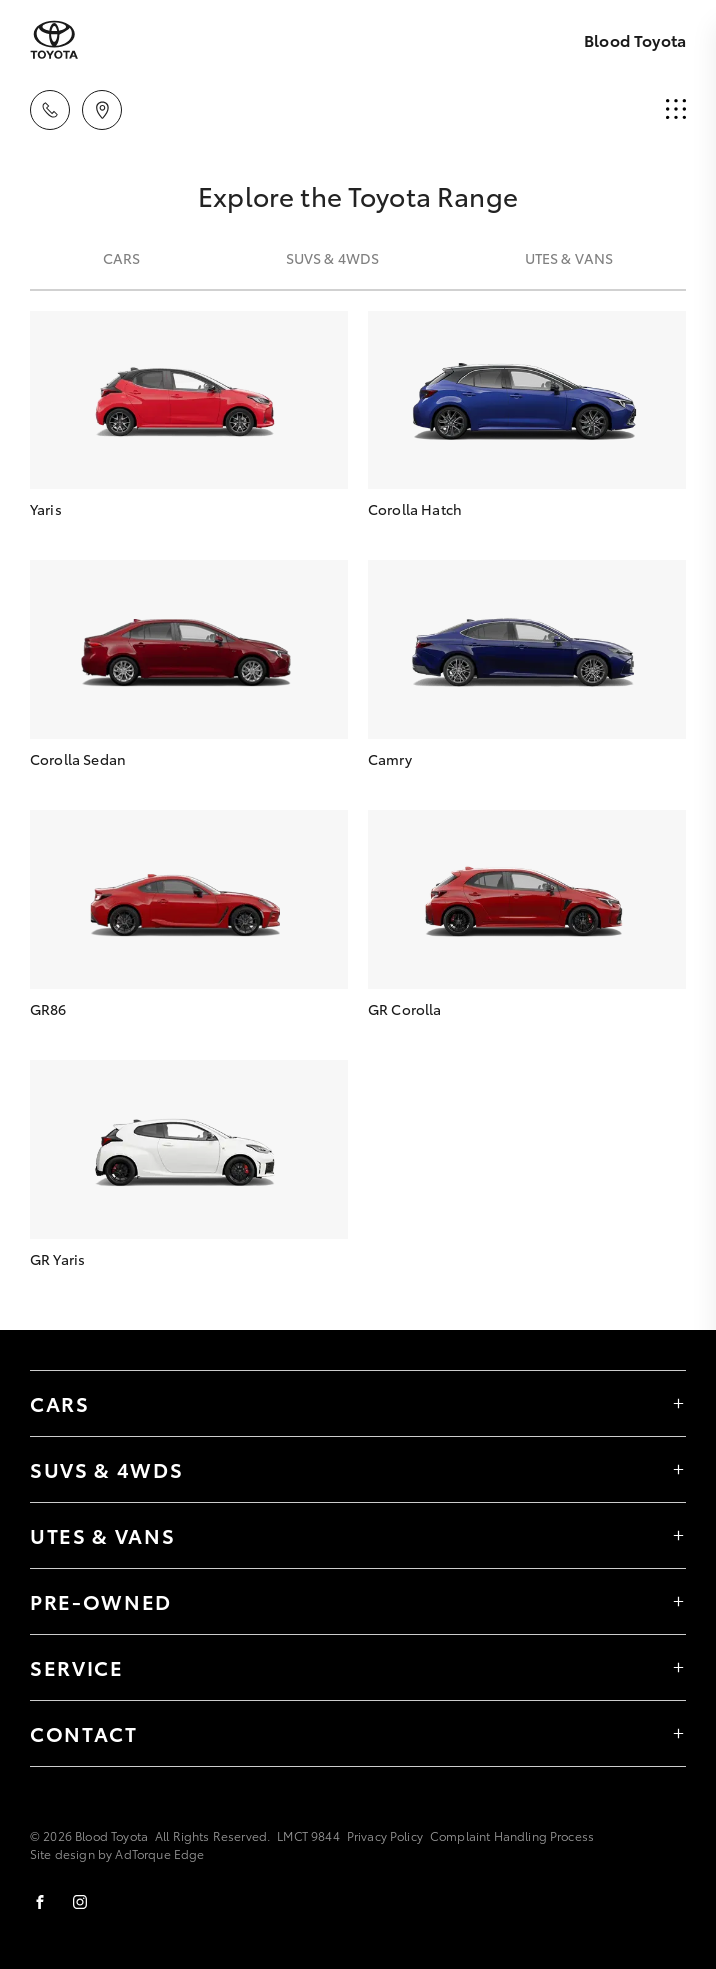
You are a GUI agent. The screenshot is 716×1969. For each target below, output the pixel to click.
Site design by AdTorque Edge (117, 1853)
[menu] (676, 110)
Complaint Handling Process (512, 1835)
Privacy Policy (385, 1835)
